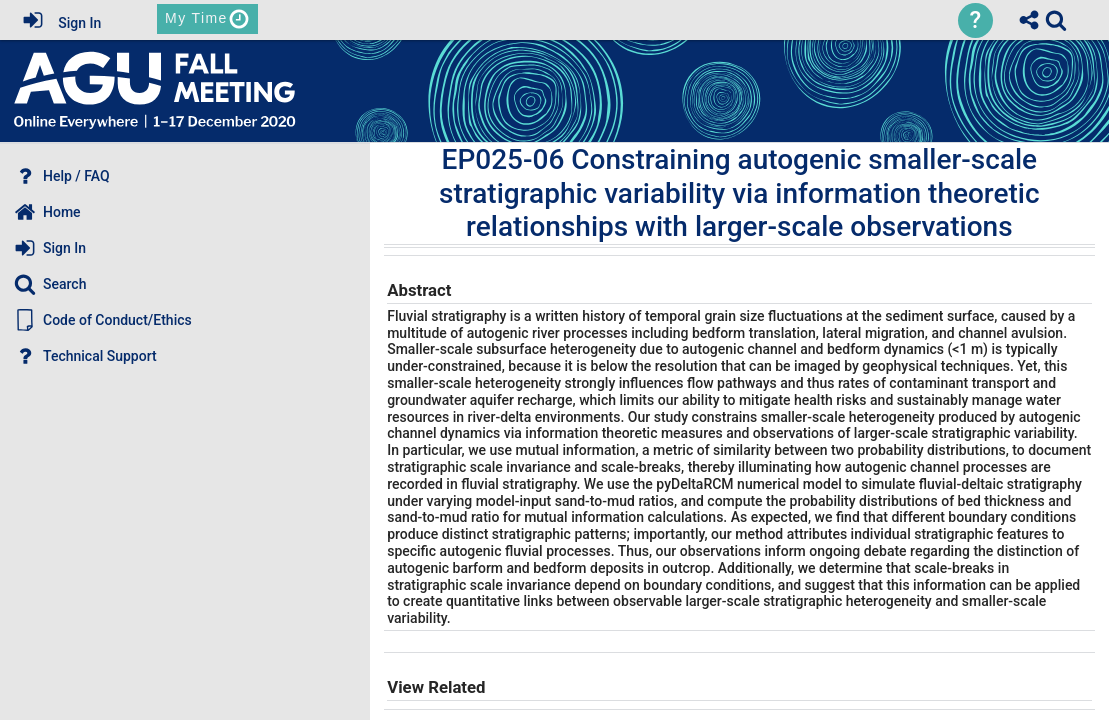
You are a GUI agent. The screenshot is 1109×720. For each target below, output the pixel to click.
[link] (1056, 20)
